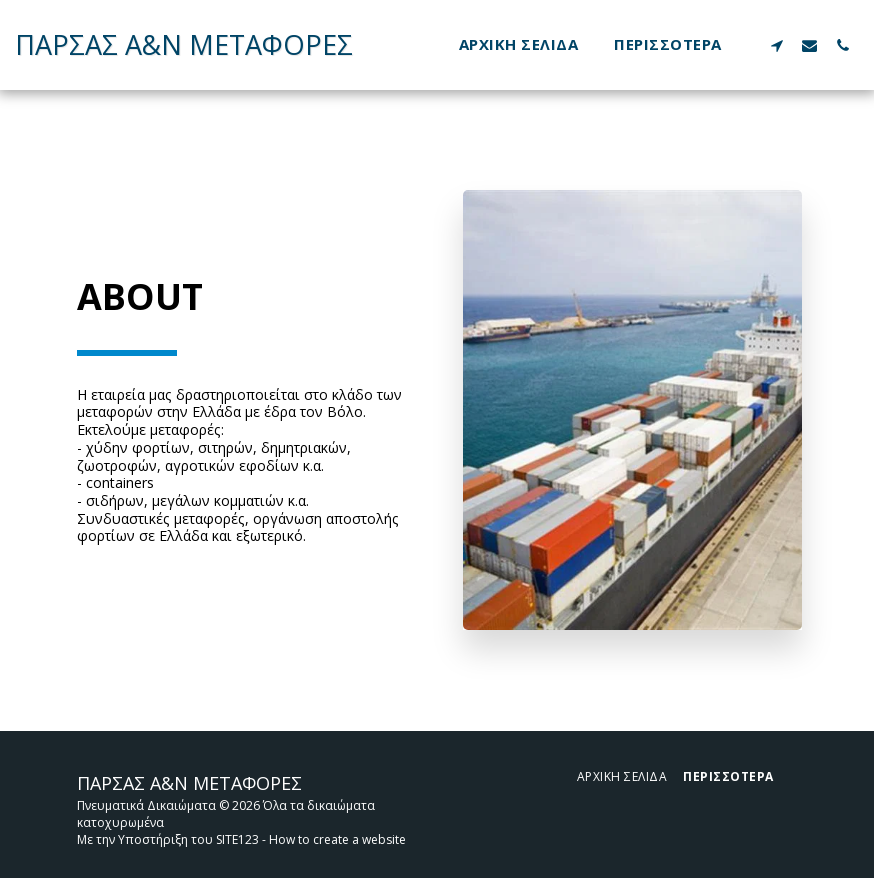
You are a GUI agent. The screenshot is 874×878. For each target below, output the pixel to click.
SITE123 (237, 839)
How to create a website (337, 839)
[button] (776, 45)
